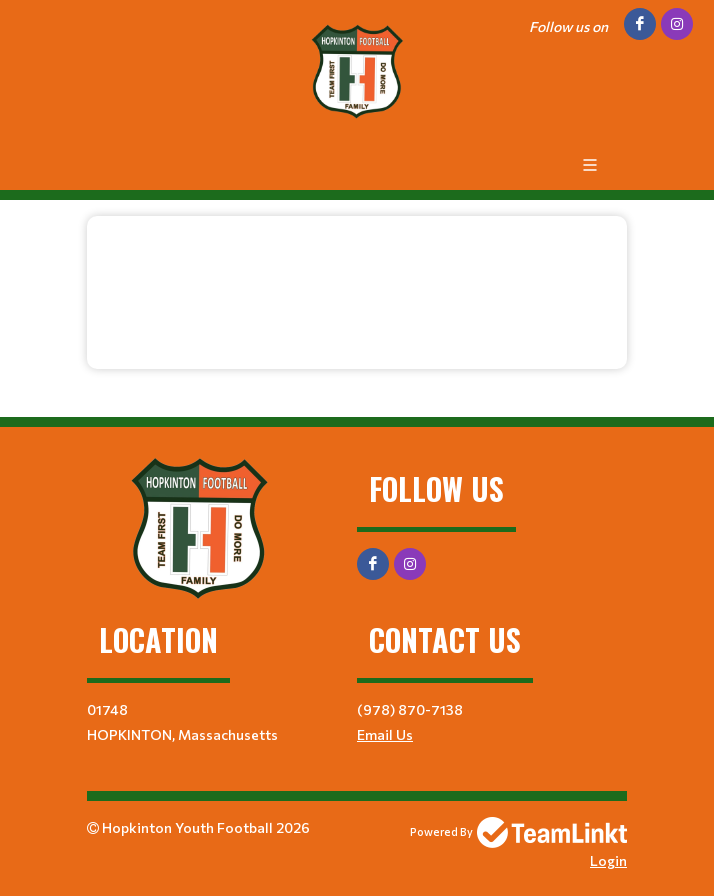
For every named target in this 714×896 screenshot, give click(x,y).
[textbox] (357, 285)
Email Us (385, 734)
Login (608, 860)
